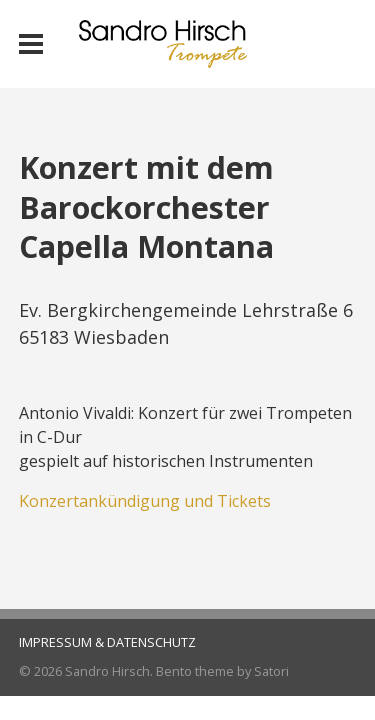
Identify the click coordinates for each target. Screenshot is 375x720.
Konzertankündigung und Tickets (145, 501)
